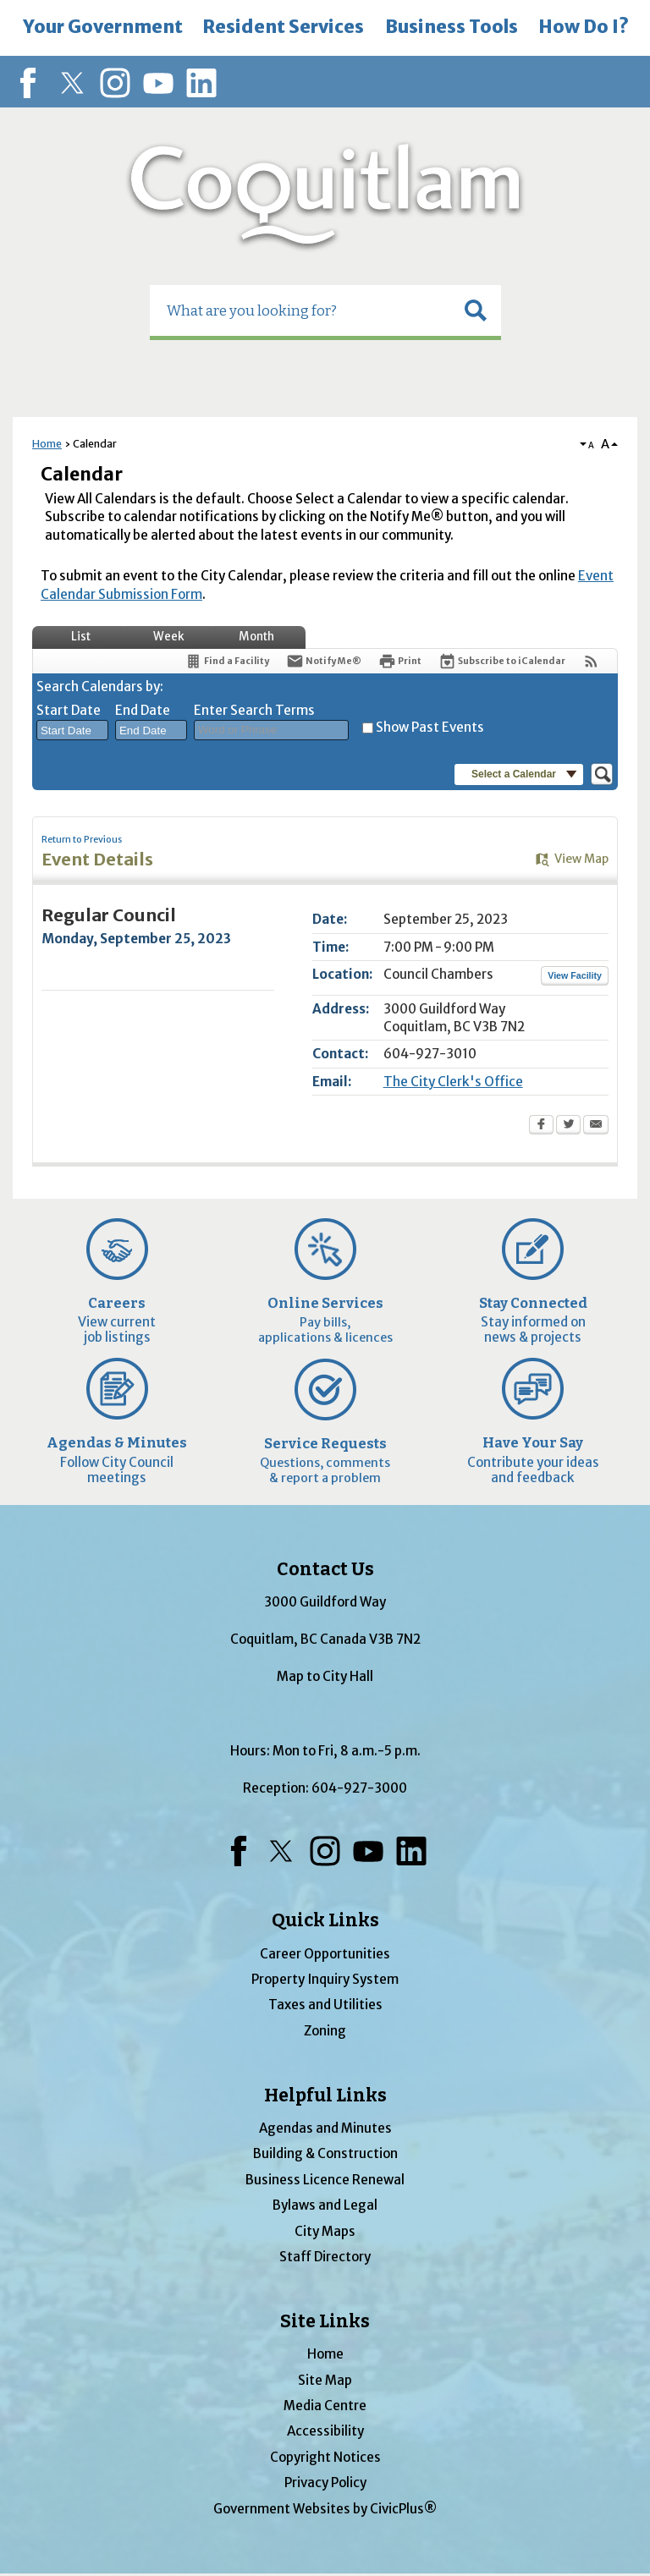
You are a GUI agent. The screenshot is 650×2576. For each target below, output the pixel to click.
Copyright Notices (325, 2457)
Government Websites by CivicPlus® (325, 2509)
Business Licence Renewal (325, 2180)
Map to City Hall (325, 1676)
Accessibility (325, 2431)
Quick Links (325, 1920)
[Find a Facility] (227, 661)
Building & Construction (325, 2153)
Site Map (325, 2380)
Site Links (325, 2321)
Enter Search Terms (254, 710)
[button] (476, 310)
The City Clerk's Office (453, 1082)
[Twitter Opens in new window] (568, 1126)
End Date (142, 710)
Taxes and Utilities (325, 2005)
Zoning (325, 2031)
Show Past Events (430, 727)
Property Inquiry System (325, 1979)
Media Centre (325, 2405)
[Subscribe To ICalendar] (501, 661)
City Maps (325, 2231)
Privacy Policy (325, 2482)
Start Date (68, 710)
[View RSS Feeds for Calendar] (591, 661)
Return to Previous (81, 839)
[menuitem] (102, 28)
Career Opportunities (325, 1954)
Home (47, 443)
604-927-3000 (359, 1788)
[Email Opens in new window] (596, 1126)
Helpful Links (325, 2095)
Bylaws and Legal (325, 2205)
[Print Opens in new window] (399, 661)
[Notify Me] (323, 661)
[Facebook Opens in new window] (541, 1126)
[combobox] (72, 730)
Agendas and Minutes (325, 2128)
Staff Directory (325, 2257)
